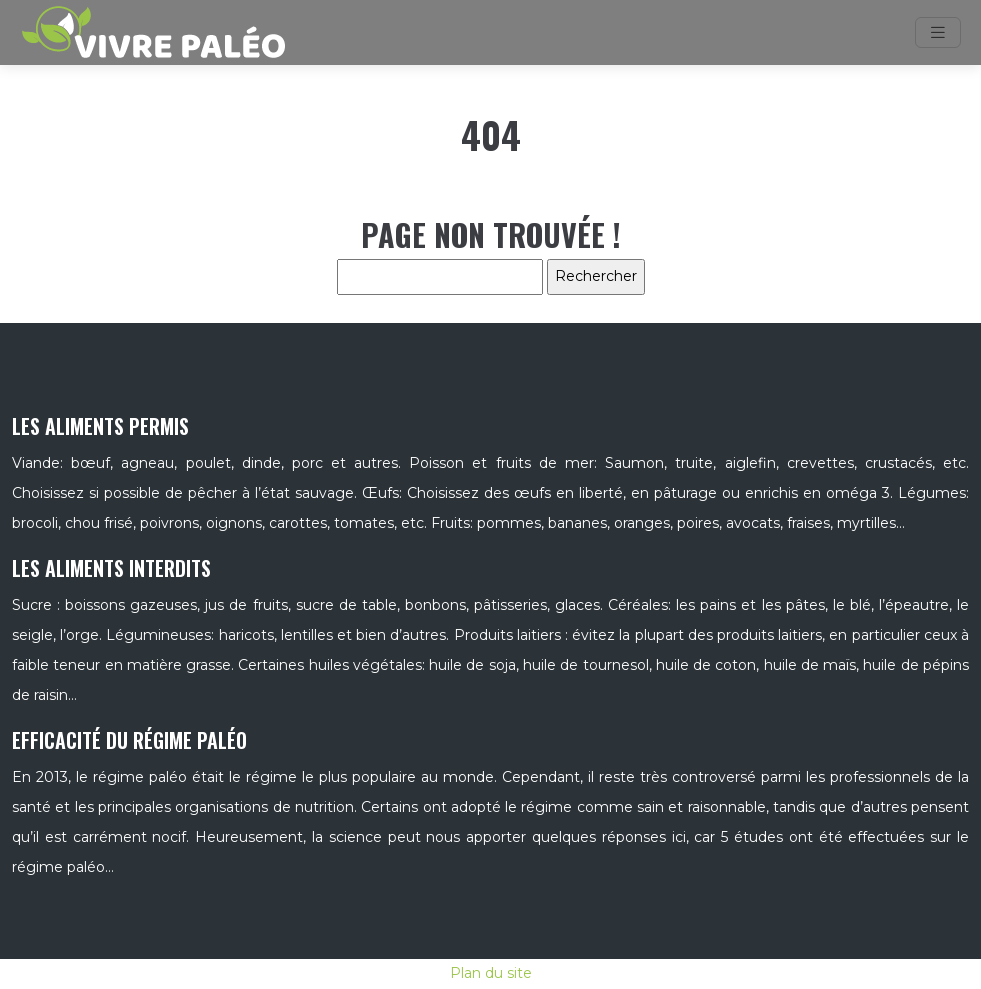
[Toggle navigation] (938, 32)
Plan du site (491, 973)
